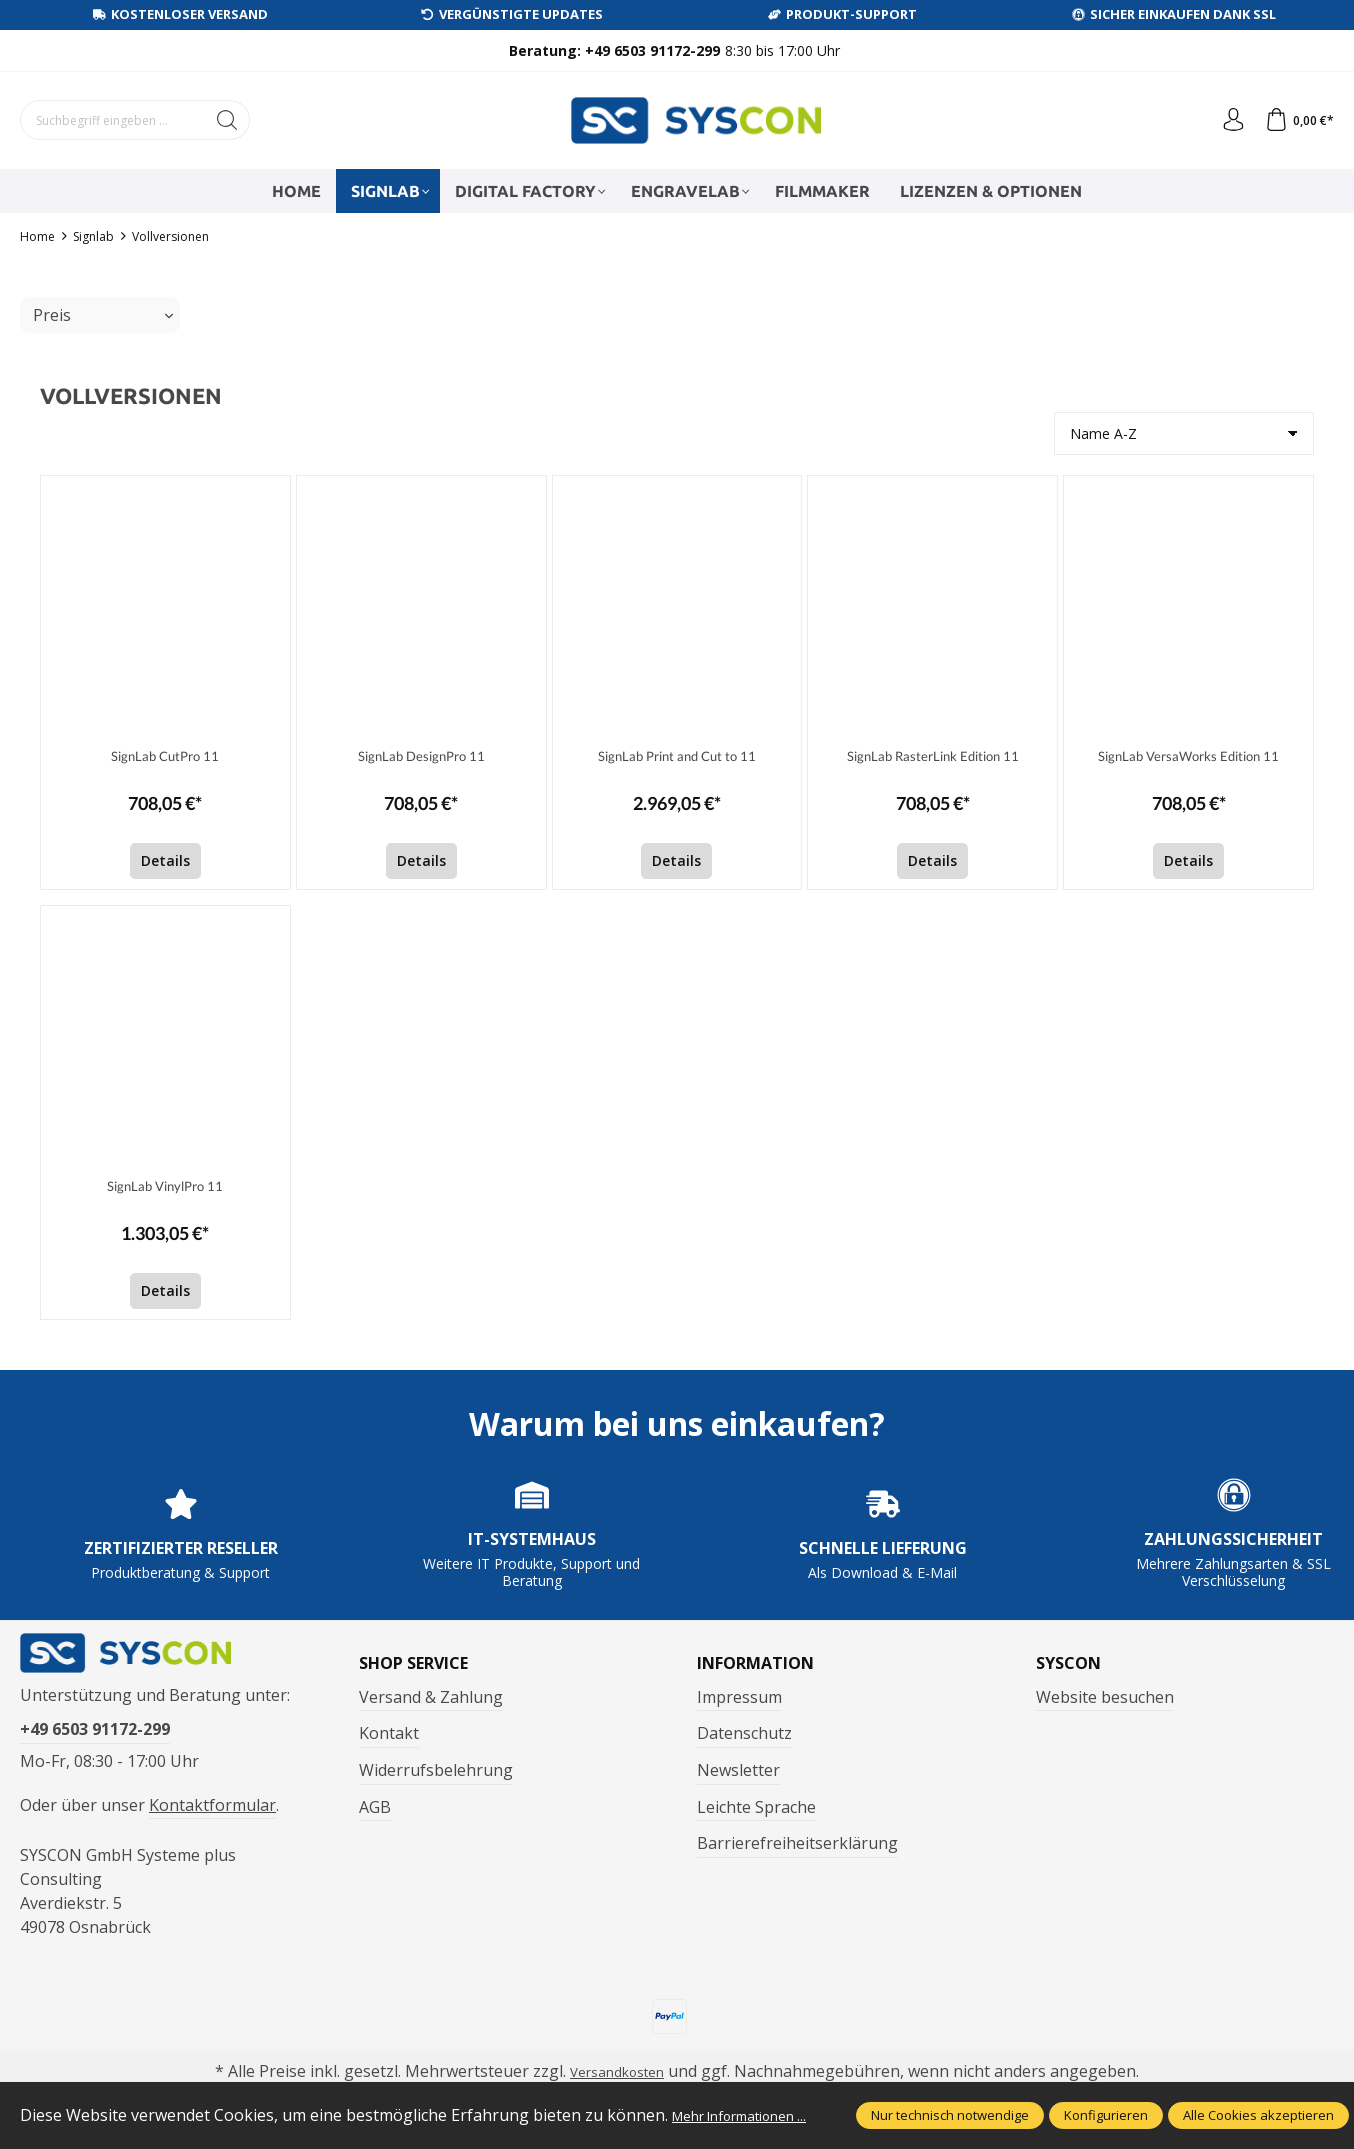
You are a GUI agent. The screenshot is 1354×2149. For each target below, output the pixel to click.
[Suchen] (227, 120)
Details (165, 860)
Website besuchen (1105, 1697)
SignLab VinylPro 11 (165, 1187)
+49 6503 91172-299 (95, 1747)
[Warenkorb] (1296, 120)
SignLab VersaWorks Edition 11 (1189, 757)
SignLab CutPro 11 (165, 757)
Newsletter (738, 1770)
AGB (375, 1807)
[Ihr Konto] (1223, 120)
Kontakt (389, 1733)
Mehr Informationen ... (104, 2117)
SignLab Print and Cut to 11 (676, 757)
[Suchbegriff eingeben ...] (113, 120)
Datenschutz (744, 1733)
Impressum (739, 1697)
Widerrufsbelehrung (436, 1770)
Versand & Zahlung (431, 1697)
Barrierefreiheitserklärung (797, 1843)
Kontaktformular (212, 1822)
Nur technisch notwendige (950, 2105)
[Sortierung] (1184, 433)
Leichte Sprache (756, 1807)
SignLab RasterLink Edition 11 (932, 757)
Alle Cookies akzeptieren (1258, 2105)
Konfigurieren (1106, 2105)
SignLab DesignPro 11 (421, 757)
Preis (103, 315)
